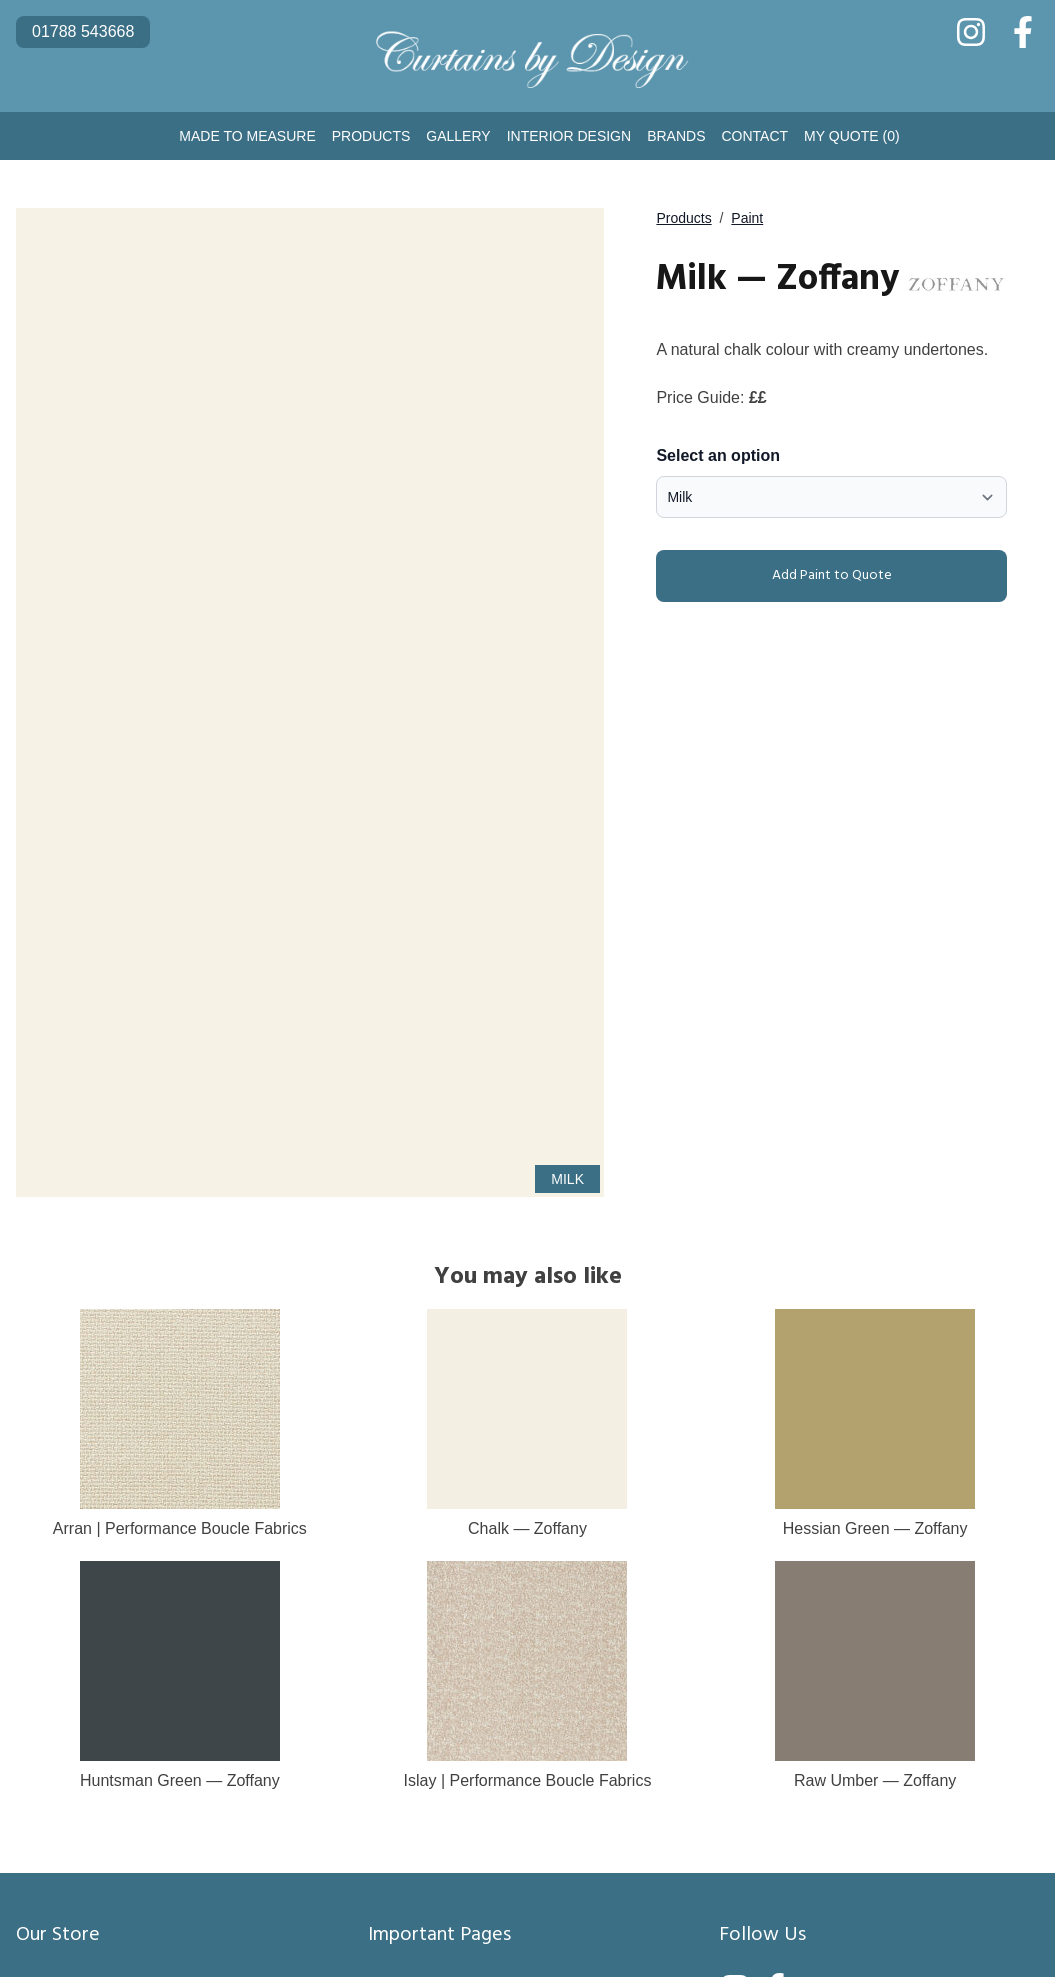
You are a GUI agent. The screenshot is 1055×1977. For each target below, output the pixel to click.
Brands (676, 136)
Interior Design (569, 136)
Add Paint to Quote (777, 576)
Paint (747, 218)
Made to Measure (247, 136)
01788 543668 (83, 31)
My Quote (852, 136)
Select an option (718, 455)
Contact (754, 136)
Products (371, 136)
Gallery (458, 136)
